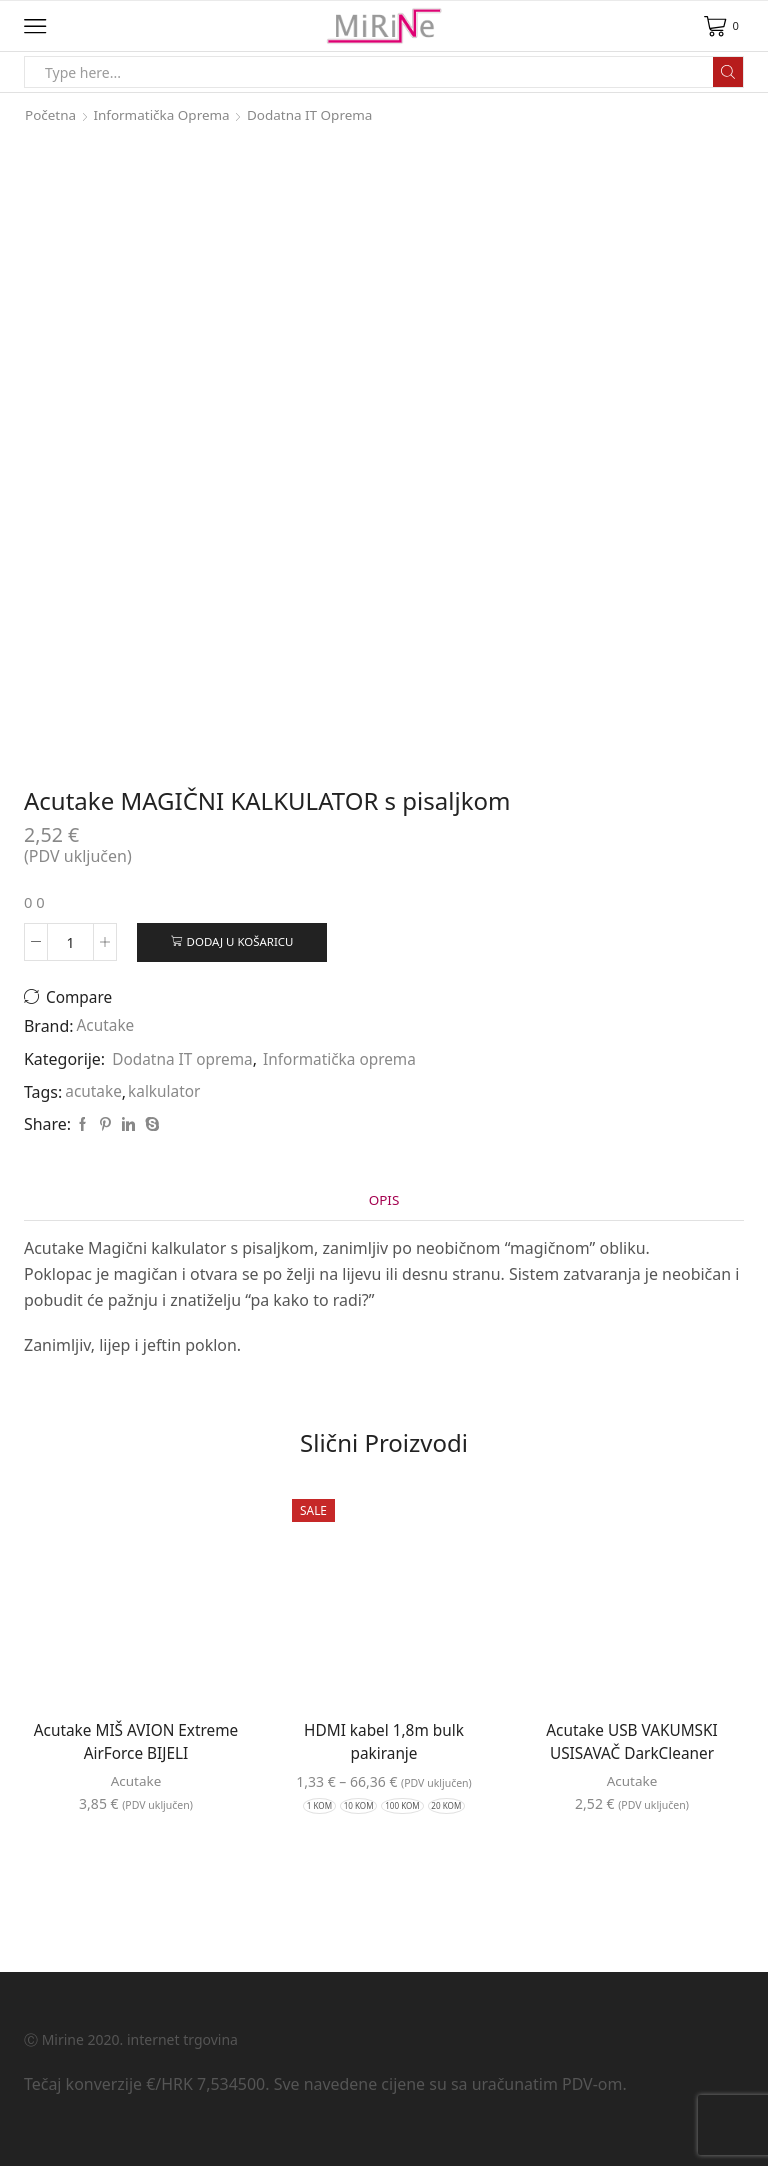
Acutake (107, 1028)
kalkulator (167, 1093)
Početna (51, 114)
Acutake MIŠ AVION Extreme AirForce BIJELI (136, 1745)
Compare (81, 998)
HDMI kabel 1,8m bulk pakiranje (384, 1745)
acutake (94, 1093)
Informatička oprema (166, 114)
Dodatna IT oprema (319, 114)
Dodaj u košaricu (241, 942)
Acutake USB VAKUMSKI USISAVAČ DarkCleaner (632, 1745)
